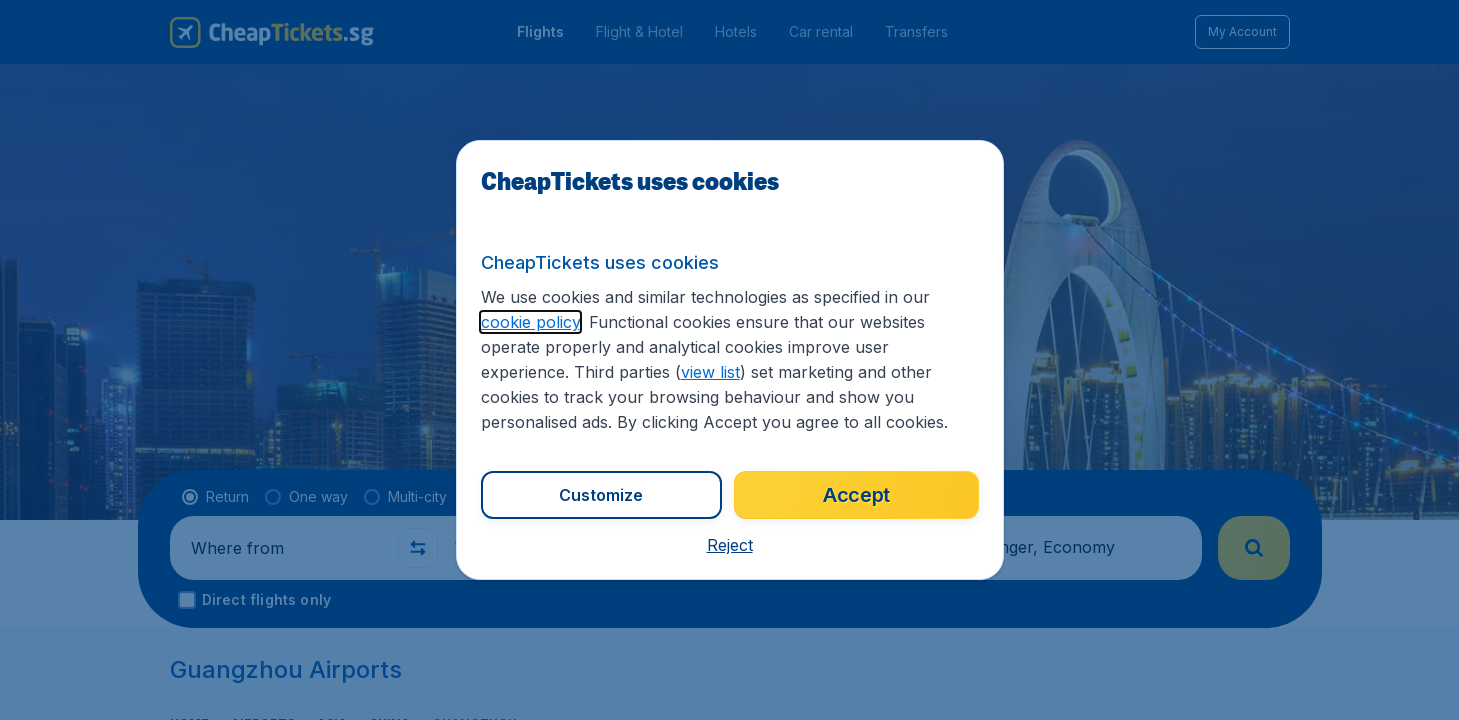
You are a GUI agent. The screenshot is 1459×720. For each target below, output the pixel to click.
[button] (730, 545)
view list (710, 372)
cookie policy (530, 322)
